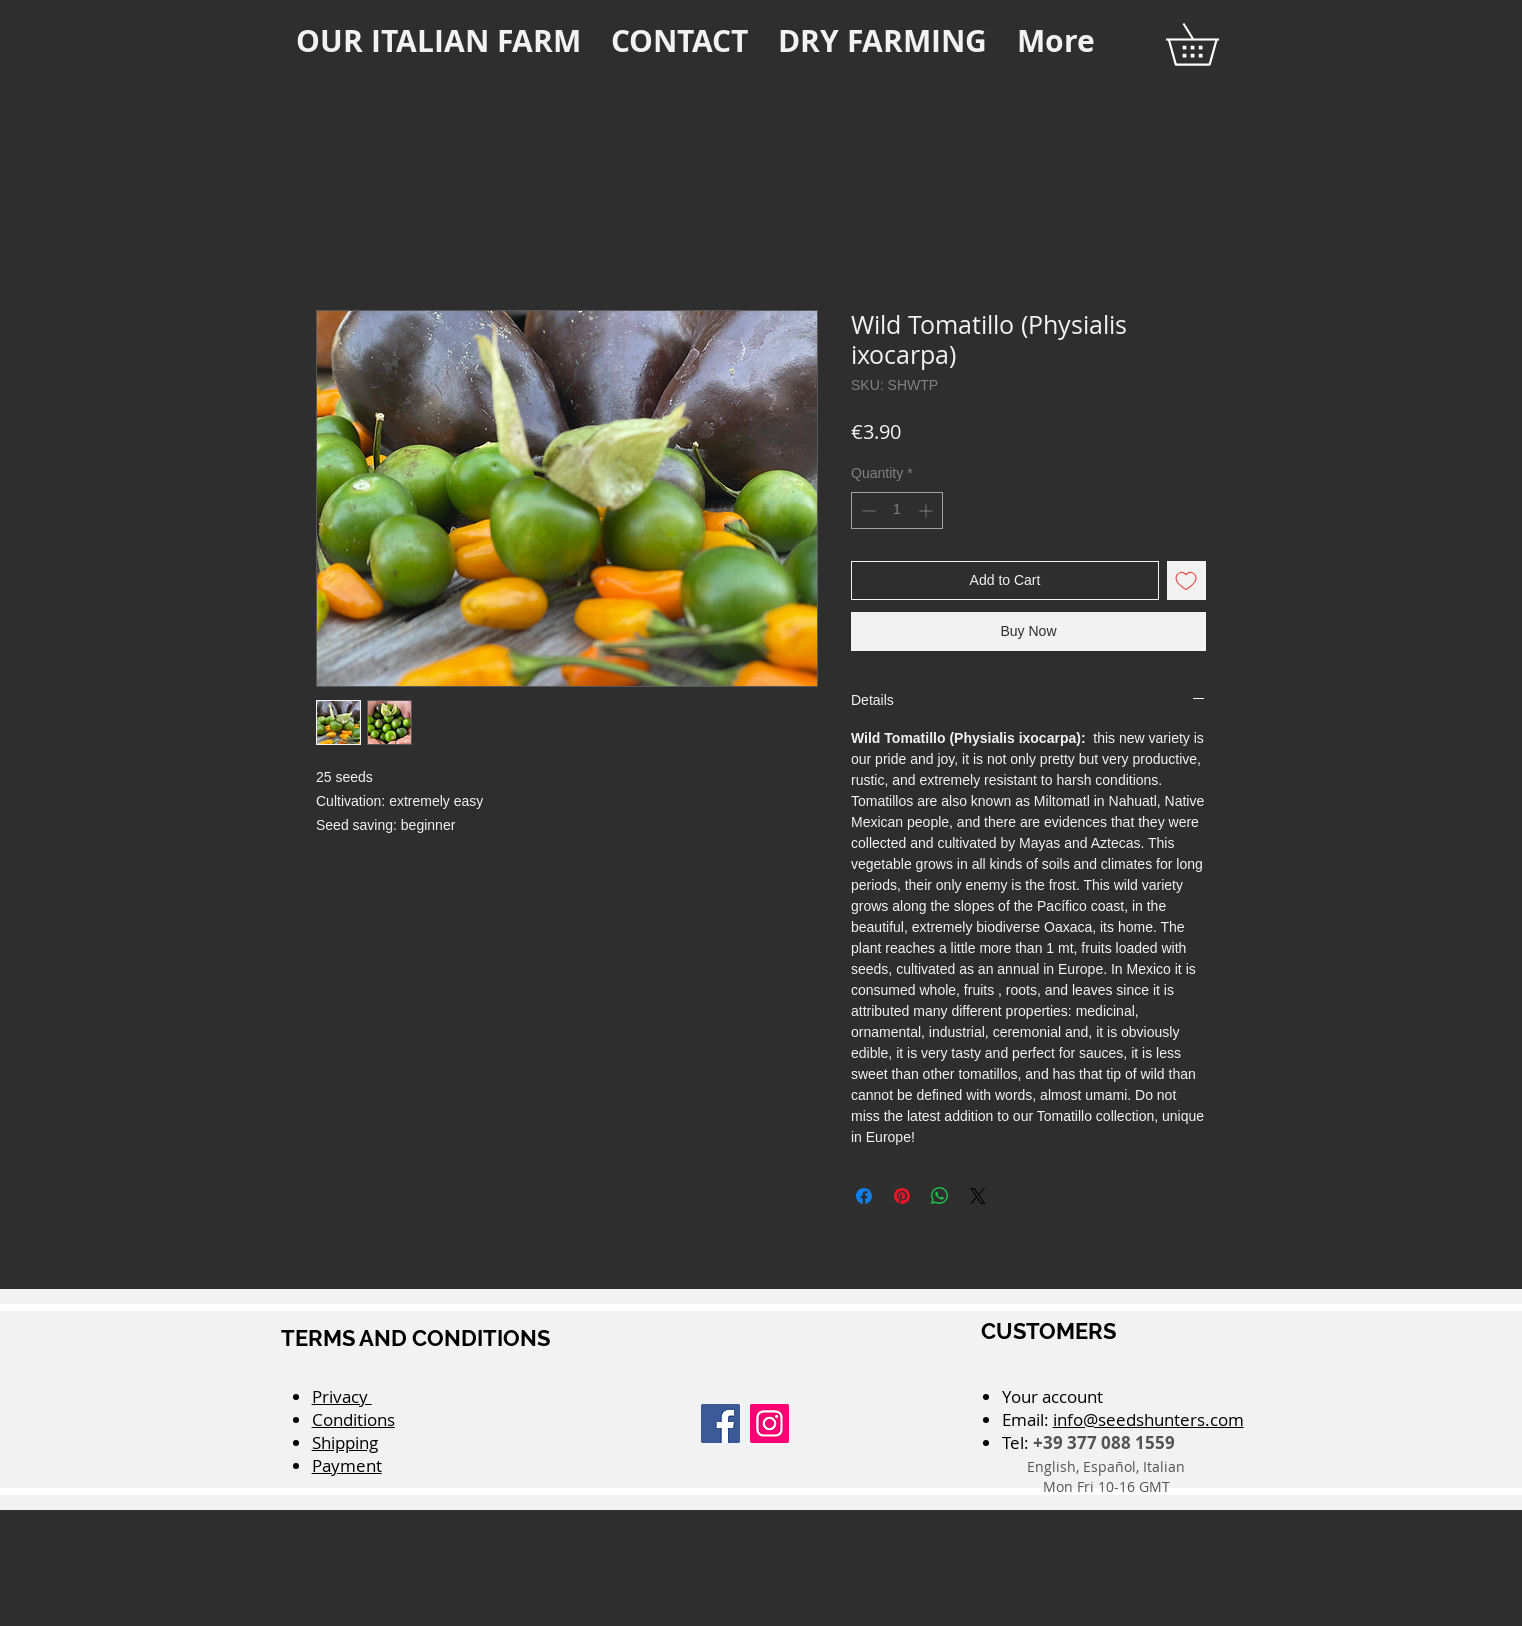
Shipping (345, 1442)
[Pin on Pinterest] (902, 1196)
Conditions (353, 1419)
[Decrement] (866, 510)
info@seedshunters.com (1148, 1419)
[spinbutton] (897, 510)
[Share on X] (978, 1196)
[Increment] (927, 510)
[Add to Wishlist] (1186, 580)
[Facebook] (720, 1423)
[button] (1212, 44)
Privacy (342, 1396)
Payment (347, 1465)
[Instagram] (769, 1423)
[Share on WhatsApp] (940, 1196)
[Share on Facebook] (864, 1196)
